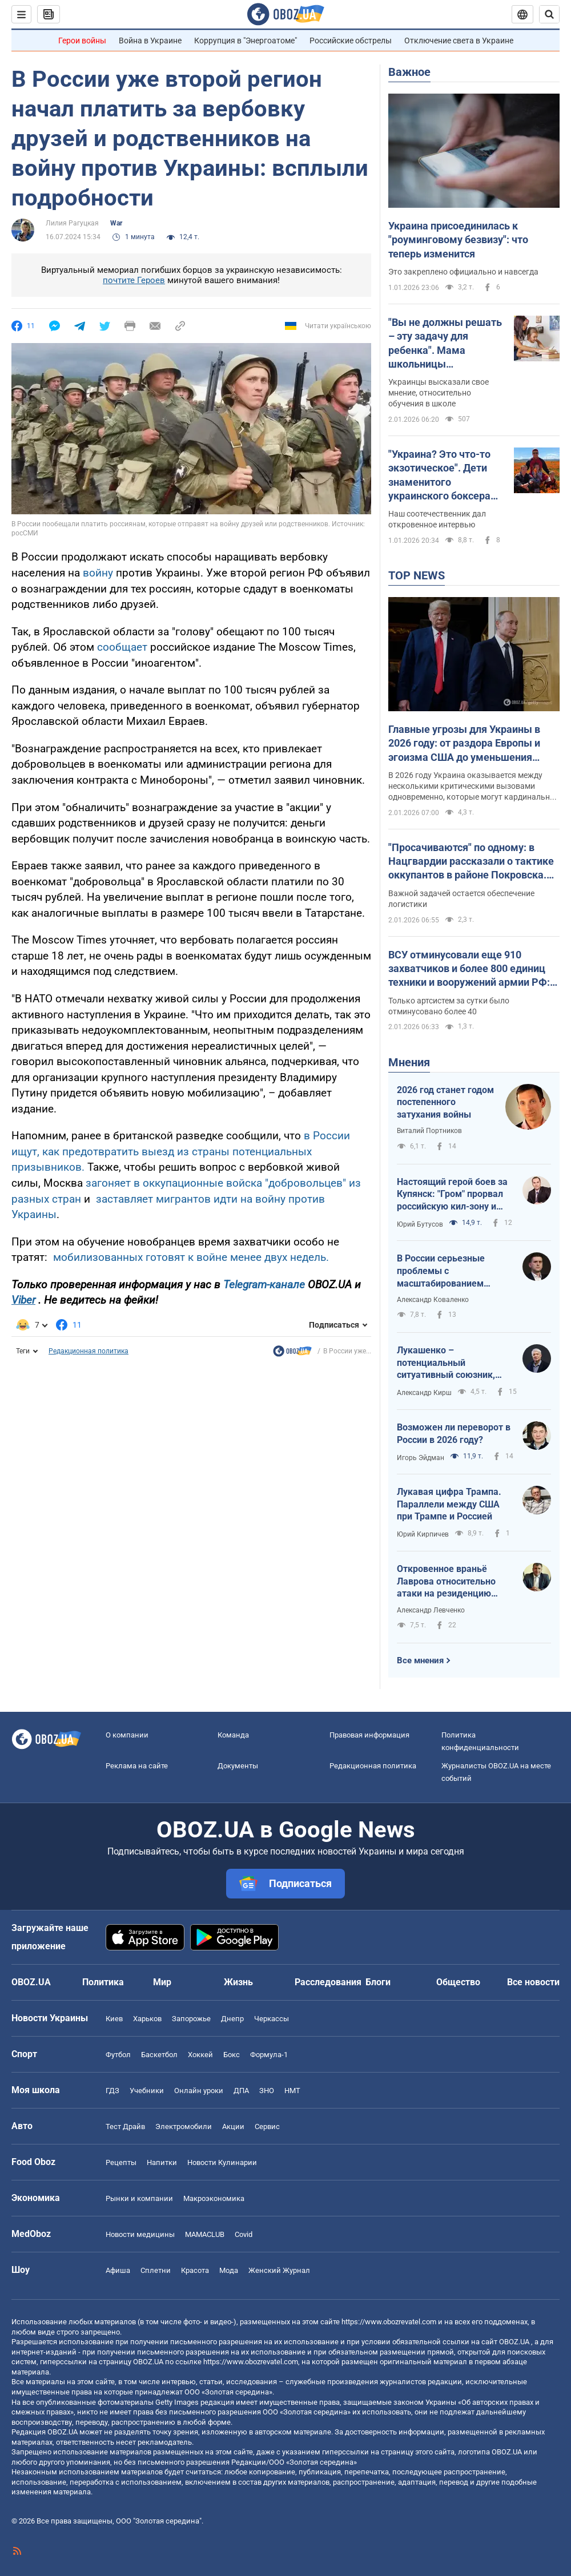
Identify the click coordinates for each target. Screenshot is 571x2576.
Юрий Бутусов (420, 1224)
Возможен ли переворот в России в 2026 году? (453, 1433)
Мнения (409, 1062)
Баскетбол (159, 2054)
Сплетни (155, 2270)
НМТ (292, 2090)
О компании (127, 1735)
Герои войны (82, 40)
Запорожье (191, 2018)
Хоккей (200, 2054)
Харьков (147, 2018)
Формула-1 (269, 2054)
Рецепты (121, 2162)
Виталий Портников (429, 1131)
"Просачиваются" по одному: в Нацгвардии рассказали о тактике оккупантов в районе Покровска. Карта (471, 861)
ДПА (241, 2090)
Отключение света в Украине (458, 40)
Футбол (118, 2054)
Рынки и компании (139, 2198)
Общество (458, 1982)
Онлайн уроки (198, 2090)
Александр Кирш (424, 1393)
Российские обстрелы (350, 40)
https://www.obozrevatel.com (388, 2321)
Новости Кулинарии (222, 2162)
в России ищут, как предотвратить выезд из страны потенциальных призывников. (180, 1151)
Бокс (231, 2054)
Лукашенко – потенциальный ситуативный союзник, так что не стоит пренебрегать (446, 1363)
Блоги (378, 1982)
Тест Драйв (125, 2126)
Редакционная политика (88, 1351)
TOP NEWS (416, 575)
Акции (233, 2126)
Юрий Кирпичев (423, 1534)
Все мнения (420, 1660)
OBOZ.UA (514, 2341)
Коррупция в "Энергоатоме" (245, 40)
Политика (103, 1982)
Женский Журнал (279, 2270)
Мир (162, 1982)
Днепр (232, 2018)
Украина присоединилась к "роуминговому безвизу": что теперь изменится (458, 240)
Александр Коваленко (433, 1300)
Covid (243, 2234)
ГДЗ (112, 2090)
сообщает (123, 647)
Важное (409, 72)
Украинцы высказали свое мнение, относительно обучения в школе (438, 392)
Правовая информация (369, 1735)
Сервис (267, 2126)
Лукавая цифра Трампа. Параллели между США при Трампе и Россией (449, 1504)
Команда (233, 1735)
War (116, 223)
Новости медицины (140, 2234)
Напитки (162, 2162)
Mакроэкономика (213, 2198)
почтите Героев (134, 280)
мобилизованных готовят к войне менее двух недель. (189, 1257)
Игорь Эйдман (420, 1458)
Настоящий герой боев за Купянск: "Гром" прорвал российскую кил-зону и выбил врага (452, 1194)
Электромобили (183, 2126)
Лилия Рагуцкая (72, 223)
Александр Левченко (431, 1610)
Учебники (147, 2090)
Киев (114, 2018)
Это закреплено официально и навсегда (463, 271)
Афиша (118, 2270)
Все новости (533, 1982)
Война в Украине (150, 40)
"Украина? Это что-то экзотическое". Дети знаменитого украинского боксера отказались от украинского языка (439, 475)
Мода (228, 2270)
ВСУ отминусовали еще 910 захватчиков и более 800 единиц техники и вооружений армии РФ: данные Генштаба (469, 969)
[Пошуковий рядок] (549, 14)
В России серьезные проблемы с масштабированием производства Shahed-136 (453, 1271)
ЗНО (266, 2090)
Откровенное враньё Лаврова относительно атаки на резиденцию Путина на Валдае (446, 1581)
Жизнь (238, 1982)
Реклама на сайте (137, 1765)
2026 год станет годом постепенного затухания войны (445, 1102)
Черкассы (271, 2018)
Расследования (328, 1982)
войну (98, 572)
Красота (195, 2270)
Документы (238, 1765)
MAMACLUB (204, 2234)
